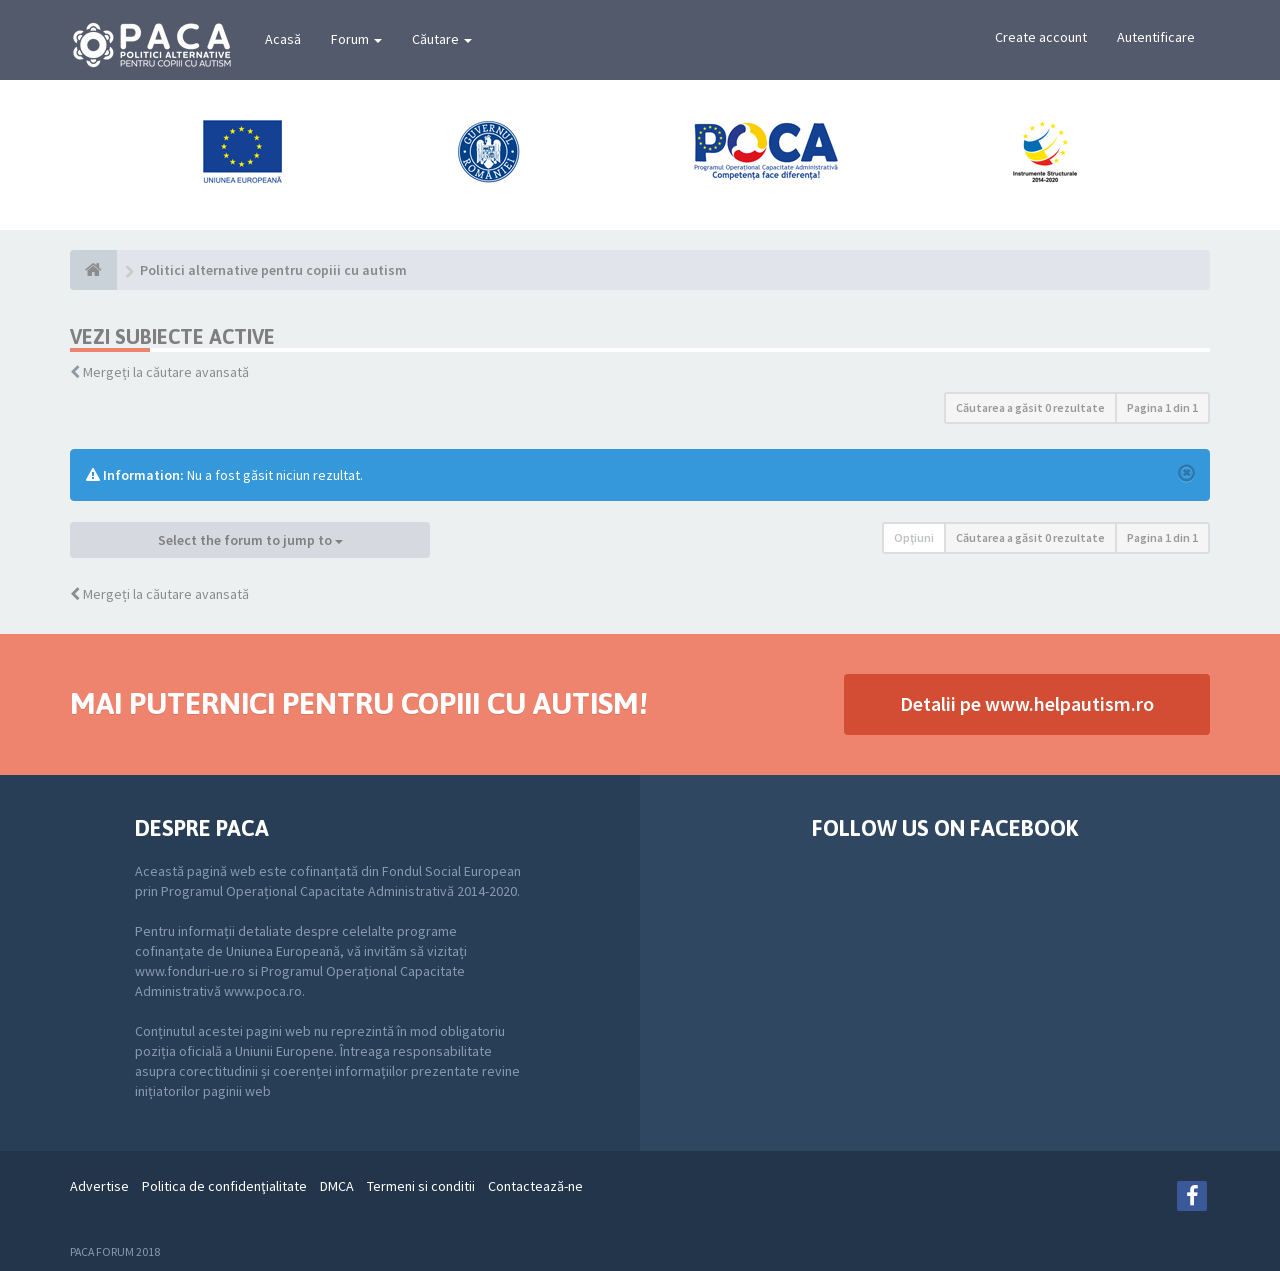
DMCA (337, 1186)
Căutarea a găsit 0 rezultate (1030, 407)
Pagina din (1162, 407)
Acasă (283, 39)
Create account (1041, 37)
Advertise (99, 1186)
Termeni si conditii (421, 1186)
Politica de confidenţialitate (224, 1186)
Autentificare (1156, 37)
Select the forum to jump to (250, 540)
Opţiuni (914, 537)
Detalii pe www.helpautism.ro (1027, 703)
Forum (356, 39)
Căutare (442, 39)
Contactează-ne (535, 1186)
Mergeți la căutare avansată (166, 372)
